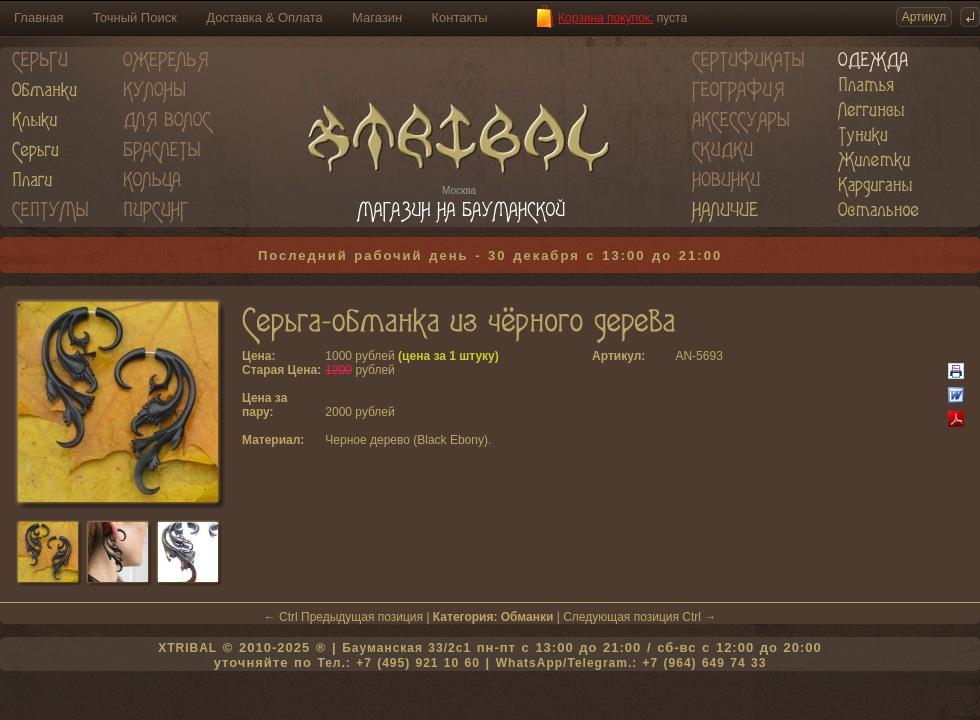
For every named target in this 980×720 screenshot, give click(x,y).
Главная (38, 17)
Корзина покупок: (605, 18)
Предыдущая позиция (362, 617)
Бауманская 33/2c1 (406, 648)
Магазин (377, 17)
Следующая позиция (621, 617)
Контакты (460, 17)
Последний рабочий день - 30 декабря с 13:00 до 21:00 (490, 255)
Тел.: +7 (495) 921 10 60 (398, 663)
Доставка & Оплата (264, 17)
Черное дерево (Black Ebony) (406, 440)
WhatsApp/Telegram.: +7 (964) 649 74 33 (631, 663)
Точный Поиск (135, 17)
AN (683, 356)
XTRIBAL (187, 648)
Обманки (527, 617)
